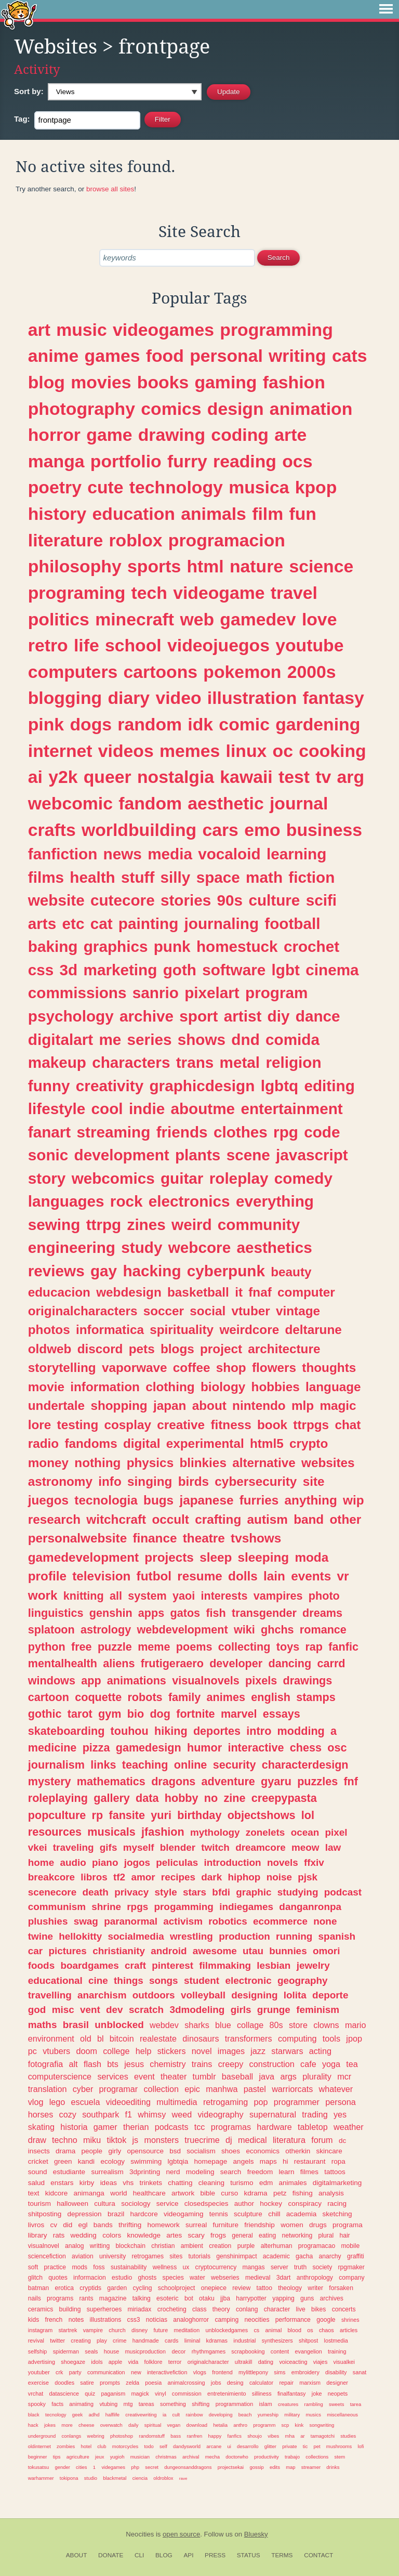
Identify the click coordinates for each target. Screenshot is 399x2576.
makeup (57, 1062)
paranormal (130, 1921)
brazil (116, 2214)
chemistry (167, 2064)
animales (292, 2183)
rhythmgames (208, 2351)
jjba (225, 2298)
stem (340, 2457)
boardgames (89, 1965)
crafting (218, 1519)
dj (228, 2140)
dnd (245, 1039)
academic (276, 2256)
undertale (56, 1405)
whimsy (152, 2114)
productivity (266, 2457)
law (333, 1847)
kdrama (256, 2193)
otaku (207, 2298)
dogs (91, 724)
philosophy (75, 566)
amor (143, 1877)
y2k (62, 777)
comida (292, 1039)
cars (220, 830)
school (133, 645)
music (81, 329)
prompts (110, 2382)
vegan (174, 2425)
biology (223, 1387)
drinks (332, 2467)
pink (46, 724)
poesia (153, 2382)
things (128, 1980)
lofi (360, 2446)
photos (49, 1330)
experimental (205, 1443)
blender (177, 1847)
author (244, 2203)
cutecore (122, 900)
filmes (309, 2172)
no (211, 1798)
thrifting (129, 2225)
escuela (85, 2102)
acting (320, 2051)
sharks (196, 2025)
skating (41, 2127)
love (319, 619)
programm (264, 2425)
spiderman (66, 2351)
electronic (248, 1980)
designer (337, 2382)
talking (141, 2298)
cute (105, 487)
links (103, 1764)
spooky (37, 2404)
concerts (344, 2309)
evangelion (308, 2351)
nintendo (259, 1405)
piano (105, 1862)
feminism (317, 2009)
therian (136, 2127)
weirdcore (249, 1330)
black (33, 2414)
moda (311, 1557)
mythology (215, 1832)
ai (35, 777)
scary (196, 2235)
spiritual (153, 2425)
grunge (273, 2009)
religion (293, 1062)
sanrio (155, 992)
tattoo (264, 2288)
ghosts (147, 2277)
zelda (132, 2382)
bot (188, 2298)
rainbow (194, 2414)
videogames (163, 329)
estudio (122, 2277)
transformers (248, 2038)
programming (276, 329)
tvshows (256, 1538)
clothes (241, 1132)
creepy (231, 2064)
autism (267, 1519)
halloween (72, 2203)
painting (148, 923)
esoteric (167, 2298)
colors (111, 2235)
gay (103, 1270)
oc (283, 751)
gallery (112, 1798)
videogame (218, 593)
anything (311, 1500)
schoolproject (176, 2288)
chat (348, 1425)
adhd (93, 2414)
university (112, 2256)
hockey (271, 2203)
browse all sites (110, 189)
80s (276, 2025)
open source (181, 2534)
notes (76, 2319)
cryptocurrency (216, 2267)
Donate (110, 2555)
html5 (267, 1443)
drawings (307, 1680)
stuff (137, 877)
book (272, 1425)
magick (140, 2393)
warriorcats (292, 2089)
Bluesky (256, 2534)
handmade (145, 2340)
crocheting (172, 2309)
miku (92, 2140)
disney (139, 2330)
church (117, 2330)
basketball (198, 1292)
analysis (331, 2193)
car (35, 1950)
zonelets (265, 1832)
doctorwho (236, 2457)
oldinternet (39, 2446)
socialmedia (136, 1936)
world (118, 2193)
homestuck (237, 946)
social (207, 1311)
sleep (216, 1557)
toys (287, 1646)
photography (81, 409)
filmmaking (225, 1965)
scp (285, 2425)
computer (306, 1292)
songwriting (322, 2425)
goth (179, 969)
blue (223, 2025)
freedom (260, 2172)
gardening (317, 724)
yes (340, 2114)
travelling (50, 1995)
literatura (289, 2140)
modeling (200, 2172)
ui (229, 2446)
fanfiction (63, 853)
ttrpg (104, 1224)
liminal (192, 2340)
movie (46, 1387)
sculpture (248, 2214)
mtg (128, 2404)
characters (131, 1062)
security (234, 1764)
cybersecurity (256, 1481)
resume (199, 1576)
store (298, 2025)
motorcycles (125, 2446)
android (169, 1950)
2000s (311, 672)
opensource (145, 2151)
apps (151, 1612)
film (267, 514)
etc (73, 923)
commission (187, 2393)
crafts (52, 830)
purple (246, 2246)
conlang (247, 2309)
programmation (235, 2404)
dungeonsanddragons (187, 2467)
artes (174, 2235)
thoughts (329, 1368)
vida (133, 2362)
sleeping (263, 1557)
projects (169, 1557)
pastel (255, 2089)
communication (106, 2372)
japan (169, 1405)
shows (201, 1039)
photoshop (121, 2436)
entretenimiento (226, 2393)
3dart (283, 2277)
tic (305, 2446)
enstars (61, 2183)
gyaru (276, 1781)
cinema (331, 969)
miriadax (139, 2309)
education (133, 514)
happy (215, 2436)
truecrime (201, 2140)
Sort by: (29, 91)
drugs (318, 2225)
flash (92, 2064)
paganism (113, 2393)
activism (183, 1921)
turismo (241, 2183)
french (54, 2319)
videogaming (184, 2214)
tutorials (199, 2256)
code (322, 1132)
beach (245, 2414)
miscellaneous (342, 2414)
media (170, 853)
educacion (59, 1292)
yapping (283, 2298)
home (41, 1862)
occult (170, 1519)
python (46, 1646)
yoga (331, 2064)
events (311, 1576)
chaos (326, 2330)
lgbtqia (177, 2161)
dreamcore (260, 1847)
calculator (261, 2382)
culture (274, 900)
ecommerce (280, 1921)
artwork (182, 2193)
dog (160, 1713)
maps (268, 2161)
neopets (338, 2393)
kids (33, 2319)
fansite (127, 1815)
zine (234, 1798)
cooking (332, 751)
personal (226, 355)
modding (301, 1730)
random (149, 724)
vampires (278, 1595)
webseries (225, 2277)
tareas (146, 2404)
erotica (64, 2288)
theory (221, 2309)
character (277, 2309)
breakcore (51, 1877)
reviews (56, 1270)
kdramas (217, 2340)
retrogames (148, 2256)
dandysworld (187, 2446)
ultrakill (243, 2362)
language (333, 1387)
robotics (227, 1921)
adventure (228, 1781)
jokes (50, 2425)
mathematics (111, 1781)
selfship (37, 2351)
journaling (221, 923)
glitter (270, 2446)
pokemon (242, 672)
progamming (183, 1906)
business (324, 830)
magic (338, 1405)
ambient (192, 2246)
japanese (206, 1500)
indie (147, 1108)
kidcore (56, 2193)
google (325, 2319)
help (144, 2051)
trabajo (292, 2457)
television (101, 1576)
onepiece (214, 2288)
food (165, 355)
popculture (57, 1815)
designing (254, 1995)
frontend (222, 2372)
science (321, 566)
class (199, 2309)
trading (315, 2114)
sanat (359, 2372)
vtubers (56, 2051)
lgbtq (280, 1085)
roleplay (239, 1178)
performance (293, 2319)
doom (86, 2051)
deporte (330, 1995)
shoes (230, 2151)
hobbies (275, 1387)
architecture (284, 1349)
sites (175, 2256)
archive (146, 1016)
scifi (321, 900)
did (67, 2225)
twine (40, 1936)
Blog (163, 2555)
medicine (52, 1747)
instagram (40, 2330)
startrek (67, 2330)
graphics (116, 946)
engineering (71, 1247)
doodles (64, 2382)
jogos (137, 1862)
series (149, 1039)
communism (57, 1906)
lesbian (273, 1965)
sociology (135, 2203)
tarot (80, 1713)
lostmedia (336, 2340)
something (173, 2404)
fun (302, 514)
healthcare (149, 2193)
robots (144, 1697)
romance (323, 1629)
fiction (311, 877)
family (184, 1697)
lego (57, 2102)
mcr (344, 2076)
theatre (204, 1538)
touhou (130, 1730)
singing (149, 1481)
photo (324, 1595)
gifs (108, 1847)
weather (349, 2127)
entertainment (291, 1108)
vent (90, 2009)
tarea (356, 2404)
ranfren (194, 2436)
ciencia (140, 2478)
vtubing (108, 2404)
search (231, 2172)
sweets (336, 2404)
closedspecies (206, 2203)
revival (36, 2340)
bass (175, 2436)
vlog (36, 2102)
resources (55, 1831)
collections (316, 2457)
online (190, 1764)
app (91, 1680)
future (161, 2330)
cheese (86, 2425)
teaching (145, 1764)
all (116, 1595)
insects (39, 2151)
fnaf (260, 1292)
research (54, 1519)
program (276, 992)
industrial (244, 2340)
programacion (226, 540)
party (75, 2372)
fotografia (45, 2064)
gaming (225, 382)
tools (331, 2038)
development (121, 1154)
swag (86, 1921)
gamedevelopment (83, 1557)
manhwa (221, 2089)
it (239, 1292)
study (141, 1247)
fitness (230, 1425)
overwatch (111, 2425)
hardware (274, 2127)
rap (314, 1646)
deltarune (313, 1330)
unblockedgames (227, 2330)
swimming (146, 2161)
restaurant (310, 2161)
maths (42, 2024)
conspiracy (305, 2203)
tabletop (313, 2127)
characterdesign (305, 1764)
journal (299, 803)
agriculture (77, 2457)
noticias (156, 2319)
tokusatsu (38, 2467)
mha (290, 2436)
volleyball (203, 1995)
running (294, 1936)
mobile (350, 2246)
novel (202, 2051)
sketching (337, 2214)
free (81, 1646)
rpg (285, 1132)
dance (318, 1016)
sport (198, 1016)
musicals (111, 1831)
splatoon (51, 1629)
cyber (83, 2089)
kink (299, 2425)
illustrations (106, 2319)
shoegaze (73, 2362)
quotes (57, 2277)
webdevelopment (182, 1629)
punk (172, 946)
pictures (67, 1950)
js (135, 2140)
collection (161, 2089)
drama (65, 2151)
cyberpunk (226, 1270)
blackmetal (114, 2478)
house (111, 2351)
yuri (161, 1815)
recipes (178, 1877)
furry (187, 461)
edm (266, 2183)
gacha (304, 2256)
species (173, 2277)
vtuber (250, 1311)
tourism (39, 2203)
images (231, 2051)
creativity (109, 1085)
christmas (165, 2457)
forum (321, 2140)
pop (261, 2102)
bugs (158, 1500)
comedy (303, 1178)
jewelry (313, 1965)
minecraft (134, 619)
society (322, 2267)
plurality (316, 2076)
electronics (189, 1201)
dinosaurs (200, 2038)
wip (353, 1500)
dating (265, 2362)
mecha (212, 2457)
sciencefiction (47, 2256)
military (292, 2414)
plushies (48, 1921)
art (39, 329)
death (95, 1892)
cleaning (211, 2183)
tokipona (69, 2478)
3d (69, 969)
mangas (253, 2267)
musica (259, 487)
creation (220, 2246)
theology (290, 2288)
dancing (289, 1663)
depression (85, 2214)
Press (215, 2555)
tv (323, 777)
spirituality (182, 1330)
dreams (322, 1612)
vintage (298, 1311)
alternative (264, 1463)
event (144, 2076)
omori (326, 1950)
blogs (177, 1349)
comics (171, 409)
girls (241, 2009)
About (76, 2555)
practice (55, 2267)
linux (246, 751)
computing (297, 2038)
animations (136, 1680)
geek (77, 2414)
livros (36, 2225)
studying (297, 1892)
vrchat (35, 2393)
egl (83, 2225)
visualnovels (206, 1680)
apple (115, 2362)
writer (315, 2288)
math (264, 877)
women (292, 2225)
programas (231, 2127)
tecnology (55, 2414)
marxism (310, 2382)
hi (285, 2161)
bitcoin (122, 2038)
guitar (182, 1178)
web (197, 619)
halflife (112, 2414)
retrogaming (225, 2102)
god (37, 2009)
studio (90, 2478)
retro (48, 645)
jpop (354, 2038)
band (309, 1519)
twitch (215, 1847)
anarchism (102, 1995)
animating (81, 2404)
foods (41, 1965)
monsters (161, 2140)
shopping (118, 1405)
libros (94, 1877)
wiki (244, 1629)
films (46, 877)
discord (100, 1349)
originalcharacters (83, 1311)
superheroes (104, 2309)
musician (140, 2457)
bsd (175, 2151)
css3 (133, 2319)
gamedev (258, 619)
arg (351, 777)
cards (171, 2340)
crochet (311, 946)
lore (39, 1425)
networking (297, 2235)
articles (348, 2330)
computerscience (59, 2076)
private (289, 2446)
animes (226, 1697)
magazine (113, 2298)
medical (252, 2140)
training (337, 2351)
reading (244, 461)
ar (302, 2436)
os (310, 2330)
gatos (185, 1612)
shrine (106, 1906)
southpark (100, 2114)
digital (142, 1443)
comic (244, 724)
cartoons (161, 672)
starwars (287, 2051)
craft (135, 1965)
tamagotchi (323, 2436)
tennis (218, 2214)
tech (149, 593)
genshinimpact (236, 2256)
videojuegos (218, 645)
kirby (87, 2183)
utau (253, 1950)
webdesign (129, 1292)
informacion (89, 2277)
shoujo (254, 2436)
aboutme (202, 1108)
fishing (302, 2193)
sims (279, 2372)
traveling (73, 1847)
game (109, 434)
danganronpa (310, 1906)
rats (59, 2235)
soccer (163, 1311)
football (292, 923)
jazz (257, 2051)
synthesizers (277, 2340)
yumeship (268, 2414)
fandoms (90, 1443)
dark (211, 1877)
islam (265, 2404)
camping (226, 2319)
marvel (239, 1713)
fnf (350, 1781)
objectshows (262, 1815)
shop (231, 1368)
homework (163, 2225)
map (290, 2467)
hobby (181, 1798)
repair (286, 2382)
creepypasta (284, 1798)
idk (200, 724)
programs (60, 2298)
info (110, 1481)
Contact (318, 2555)
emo (262, 830)
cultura (104, 2203)
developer (235, 1663)
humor (204, 1747)
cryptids (90, 2288)
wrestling (191, 1936)
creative (181, 1425)
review (241, 2288)
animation (311, 409)
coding (240, 434)
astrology (106, 1629)
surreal (196, 2225)
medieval (258, 2277)
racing (337, 2203)
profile (47, 1576)
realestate (158, 2038)
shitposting (45, 2214)
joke (317, 2393)
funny (49, 1085)
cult (176, 2414)
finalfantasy (291, 2393)
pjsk (307, 1877)
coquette (98, 1697)
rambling (313, 2404)
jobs (216, 2382)
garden (117, 2288)
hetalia (220, 2425)
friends (182, 1132)
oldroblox (163, 2478)
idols (96, 2362)
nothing (97, 1463)
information (105, 1387)
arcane (213, 2446)
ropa (338, 2161)
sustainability (129, 2267)
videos (126, 751)
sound (37, 2172)
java (266, 2076)
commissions (77, 992)
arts (42, 923)
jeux (99, 2457)
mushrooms (339, 2446)
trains (202, 2064)
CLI (139, 2555)
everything (275, 1201)
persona (340, 2102)
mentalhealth (62, 1663)
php (135, 2467)
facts (57, 2404)
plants (197, 1154)
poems (194, 1646)
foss (98, 2267)
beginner (37, 2457)
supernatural (272, 2114)
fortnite (195, 1713)
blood (294, 2330)
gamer (105, 2127)
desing (235, 2382)
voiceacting (293, 2362)
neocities (257, 2319)
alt (73, 2064)
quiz (90, 2393)
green (63, 2161)
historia (73, 2127)
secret (151, 2467)
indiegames (246, 1906)
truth (300, 2267)
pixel (336, 1832)
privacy (131, 1892)
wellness (165, 2267)
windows (51, 1680)
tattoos (334, 2172)
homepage (211, 2161)
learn (286, 2172)
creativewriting (140, 2414)
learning (296, 853)
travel (294, 593)
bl (100, 2038)
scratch (146, 2009)
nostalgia (175, 777)
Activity (37, 69)
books (163, 382)
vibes (273, 2436)
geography (302, 1980)
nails (34, 2298)
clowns (326, 2025)
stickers (171, 2051)
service (167, 2203)
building (70, 2309)
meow (305, 1847)
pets (142, 1349)
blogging (65, 698)
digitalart (60, 1039)
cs (256, 2330)
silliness (262, 2393)
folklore (153, 2362)
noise (279, 1877)
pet (316, 2446)
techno (64, 2140)
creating (80, 2340)
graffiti (355, 2256)
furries (259, 1500)
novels (282, 1862)
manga (56, 461)
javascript (312, 1154)
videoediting (128, 2102)
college (116, 2051)
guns (307, 2298)
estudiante (69, 2172)
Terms (281, 2555)
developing (221, 2414)
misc (63, 2009)
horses (41, 2114)
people (92, 2151)
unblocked (119, 2024)
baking (53, 946)
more (67, 2425)
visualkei (344, 2362)
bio (135, 1713)
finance (154, 1538)
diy (279, 1016)
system (147, 1595)
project (221, 1349)
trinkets (150, 2183)
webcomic (70, 803)
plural (326, 2235)
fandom (150, 803)
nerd (173, 2172)
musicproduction (145, 2351)
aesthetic (225, 803)
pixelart (212, 992)
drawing (171, 434)
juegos (48, 1500)
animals (213, 514)
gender (62, 2467)
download (197, 2425)
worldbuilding (139, 830)
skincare (329, 2151)
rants (86, 2298)
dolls (243, 1576)
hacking (152, 1270)
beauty (291, 1272)
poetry (55, 487)
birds (193, 1481)
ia (164, 2414)
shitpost (308, 2340)
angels (243, 2161)
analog (74, 2246)
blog (46, 382)
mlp (302, 1405)
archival (191, 2457)
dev (114, 2009)
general (242, 2235)
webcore (199, 1247)
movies (101, 382)
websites (328, 1463)
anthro (240, 2425)
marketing (120, 969)
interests (224, 1595)
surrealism (107, 2172)
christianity (118, 1950)
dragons (173, 1781)
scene (248, 1154)
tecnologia (106, 1500)
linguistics (56, 1612)
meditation (187, 2330)
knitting (83, 1595)
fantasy (333, 698)
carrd (331, 1663)
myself (138, 1847)
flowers (274, 1368)
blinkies (202, 1463)
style (166, 1892)
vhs (128, 2183)
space (218, 877)
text (33, 2193)
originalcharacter (208, 2362)
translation (47, 2089)
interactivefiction (167, 2372)
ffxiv (314, 1862)
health (92, 877)
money (48, 1463)
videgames (113, 2467)
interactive (256, 1747)
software (233, 969)
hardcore (143, 2214)
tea (352, 2064)
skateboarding (66, 1730)
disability (336, 2372)
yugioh (117, 2457)
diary (129, 698)
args (288, 2076)
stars (194, 1892)
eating (267, 2235)
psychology (71, 1016)
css (41, 969)
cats (349, 355)
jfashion (162, 1831)
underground (42, 2436)
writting (100, 2246)
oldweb (50, 1349)
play (102, 2340)
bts (112, 2064)
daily (133, 2425)
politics (58, 619)
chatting (180, 2183)
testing (78, 1425)
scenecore (52, 1892)
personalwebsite (77, 1538)
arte (290, 434)
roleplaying (58, 1798)
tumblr (204, 2076)
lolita (295, 1995)
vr (343, 1576)
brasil (76, 2024)
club (101, 2446)
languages (66, 1201)
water (197, 2277)
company (351, 2277)
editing (329, 1085)
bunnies (288, 1950)
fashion (294, 382)
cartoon (48, 1697)
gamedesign (148, 1747)
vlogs (199, 2372)
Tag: (22, 118)
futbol (154, 1576)
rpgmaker (351, 2267)
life (86, 645)
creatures (288, 2404)
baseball (237, 2076)
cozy (67, 2114)
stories (186, 900)
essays (281, 1713)
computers (73, 672)
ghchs (277, 1629)
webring (95, 2436)
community (259, 1224)
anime (53, 355)
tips (57, 2457)
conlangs (72, 2436)
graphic (253, 1892)
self (163, 2446)
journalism (56, 1764)
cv (54, 2225)
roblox (135, 540)
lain (274, 1576)
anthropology (315, 2277)
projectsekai (231, 2467)
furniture (226, 2225)
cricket (38, 2161)
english (270, 1697)
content (280, 2351)
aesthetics (274, 1247)
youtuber (39, 2372)
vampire (93, 2330)
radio (43, 1443)
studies (348, 2436)
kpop (316, 487)
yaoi (183, 1595)
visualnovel (43, 2246)
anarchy (329, 2256)
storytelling (62, 1368)
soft (33, 2267)
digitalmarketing (337, 2183)
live (300, 2309)
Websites (55, 46)
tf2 (119, 1877)
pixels (261, 1680)
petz (280, 2193)
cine (98, 1980)
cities (81, 2467)
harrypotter (251, 2298)
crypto (308, 1443)
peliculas (177, 1862)
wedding (84, 2235)
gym (109, 1713)
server (279, 2267)
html (205, 566)
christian (163, 2246)
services (112, 2076)
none (325, 1921)
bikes (318, 2309)
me (110, 1039)
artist (243, 1016)
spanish (336, 1936)
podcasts (172, 2127)
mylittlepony (253, 2372)
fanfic (343, 1646)
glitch (35, 2277)
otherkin (297, 2151)
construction (272, 2064)
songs (163, 1980)
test (294, 777)
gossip (256, 2467)
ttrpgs (311, 1425)
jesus (134, 2064)
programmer (297, 2102)
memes (189, 751)
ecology (112, 2161)
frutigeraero (172, 1663)
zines (146, 1224)
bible (208, 2193)
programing (77, 593)
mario (355, 2025)
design (235, 409)
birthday (199, 1815)
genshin (110, 1612)
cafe (308, 2064)
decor (178, 2351)
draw (37, 2140)
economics (263, 2151)
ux (186, 2267)
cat (101, 923)
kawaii (246, 777)
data (147, 1798)
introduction (232, 1862)
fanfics (235, 2436)
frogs (218, 2235)
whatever (336, 2089)
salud (36, 2183)
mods (79, 2267)
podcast (343, 1892)
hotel (86, 2446)
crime (119, 2340)
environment (51, 2038)
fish (215, 1612)
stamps (316, 1697)
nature (256, 566)
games (112, 355)
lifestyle (57, 1108)
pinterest (172, 1965)
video (178, 698)
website (56, 900)
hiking (171, 1730)
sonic (48, 1154)
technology (176, 487)
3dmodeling (196, 2009)
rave (183, 2478)
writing (297, 355)
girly (114, 2151)
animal (273, 2330)
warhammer (41, 2478)
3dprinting (144, 2172)
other (345, 1519)
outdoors (153, 1995)
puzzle (115, 1646)
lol (307, 1815)
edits (275, 2467)
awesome (215, 1950)
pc (32, 2051)
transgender (264, 1612)
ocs (297, 461)
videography (221, 2114)
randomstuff (152, 2436)
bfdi (221, 1892)
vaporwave (134, 1368)
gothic (45, 1713)
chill (274, 2214)
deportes (217, 1730)
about (209, 1405)
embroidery (305, 2372)
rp (97, 1815)
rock (126, 1201)
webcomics (113, 1178)
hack (33, 2425)
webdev (164, 2025)
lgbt (286, 969)
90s (230, 900)
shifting (200, 2404)
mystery (49, 1781)
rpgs (137, 1906)
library (37, 2235)
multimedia (176, 2102)
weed (182, 2114)
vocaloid (229, 853)
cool (107, 1108)
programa (347, 2225)
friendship (259, 2225)
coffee (191, 1368)
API (188, 2555)
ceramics (41, 2309)
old (85, 2038)
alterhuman (276, 2246)
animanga (89, 2193)
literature (65, 540)
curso (229, 2193)
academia (301, 2214)
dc (342, 2141)
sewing (54, 1224)
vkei (37, 1847)
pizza (96, 1747)
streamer (311, 2467)
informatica (110, 1330)
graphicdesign (202, 1085)
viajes (320, 2362)
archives (331, 2298)
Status (248, 2555)
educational (55, 1980)
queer (107, 777)
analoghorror (191, 2319)
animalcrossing (186, 2382)
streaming (114, 1132)
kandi (86, 2161)
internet (60, 751)
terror (175, 2362)
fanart (49, 1132)
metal (240, 1062)
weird (191, 1224)
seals (91, 2351)
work (43, 1595)
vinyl (160, 2393)
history (57, 514)
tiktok (116, 2140)
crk (59, 2372)
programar (118, 2089)
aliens (119, 1663)
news (122, 853)
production (244, 1936)
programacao (317, 2246)
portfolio (126, 461)
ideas (108, 2183)
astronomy (60, 1481)
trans (195, 1062)
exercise (38, 2382)
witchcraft (116, 1519)
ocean (305, 1832)
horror (54, 434)
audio (73, 1862)
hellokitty (80, 1936)
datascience (64, 2393)
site (314, 1481)
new (136, 2372)
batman (38, 2288)
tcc (199, 2127)
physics (150, 1463)
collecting (244, 1646)
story (47, 1178)
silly (176, 877)
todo (148, 2446)
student (201, 1980)
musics (313, 2414)
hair (344, 2235)
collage (250, 2025)
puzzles (317, 1781)
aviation (83, 2256)
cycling (142, 2288)
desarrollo (247, 2446)
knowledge (144, 2235)
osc (337, 1747)
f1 (128, 2114)
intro (258, 1730)
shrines (350, 2320)
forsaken (341, 2288)
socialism (201, 2151)
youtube (309, 645)
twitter (57, 2340)
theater (174, 2076)
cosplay (128, 1425)
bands (103, 2225)
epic (192, 2089)
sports (154, 566)
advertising (41, 2362)
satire (87, 2382)
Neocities (140, 2534)
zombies (66, 2446)
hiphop (244, 1877)
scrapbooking (247, 2351)
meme (154, 1646)
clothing (169, 1387)
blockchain (130, 2246)
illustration (252, 698)
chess (306, 1747)
